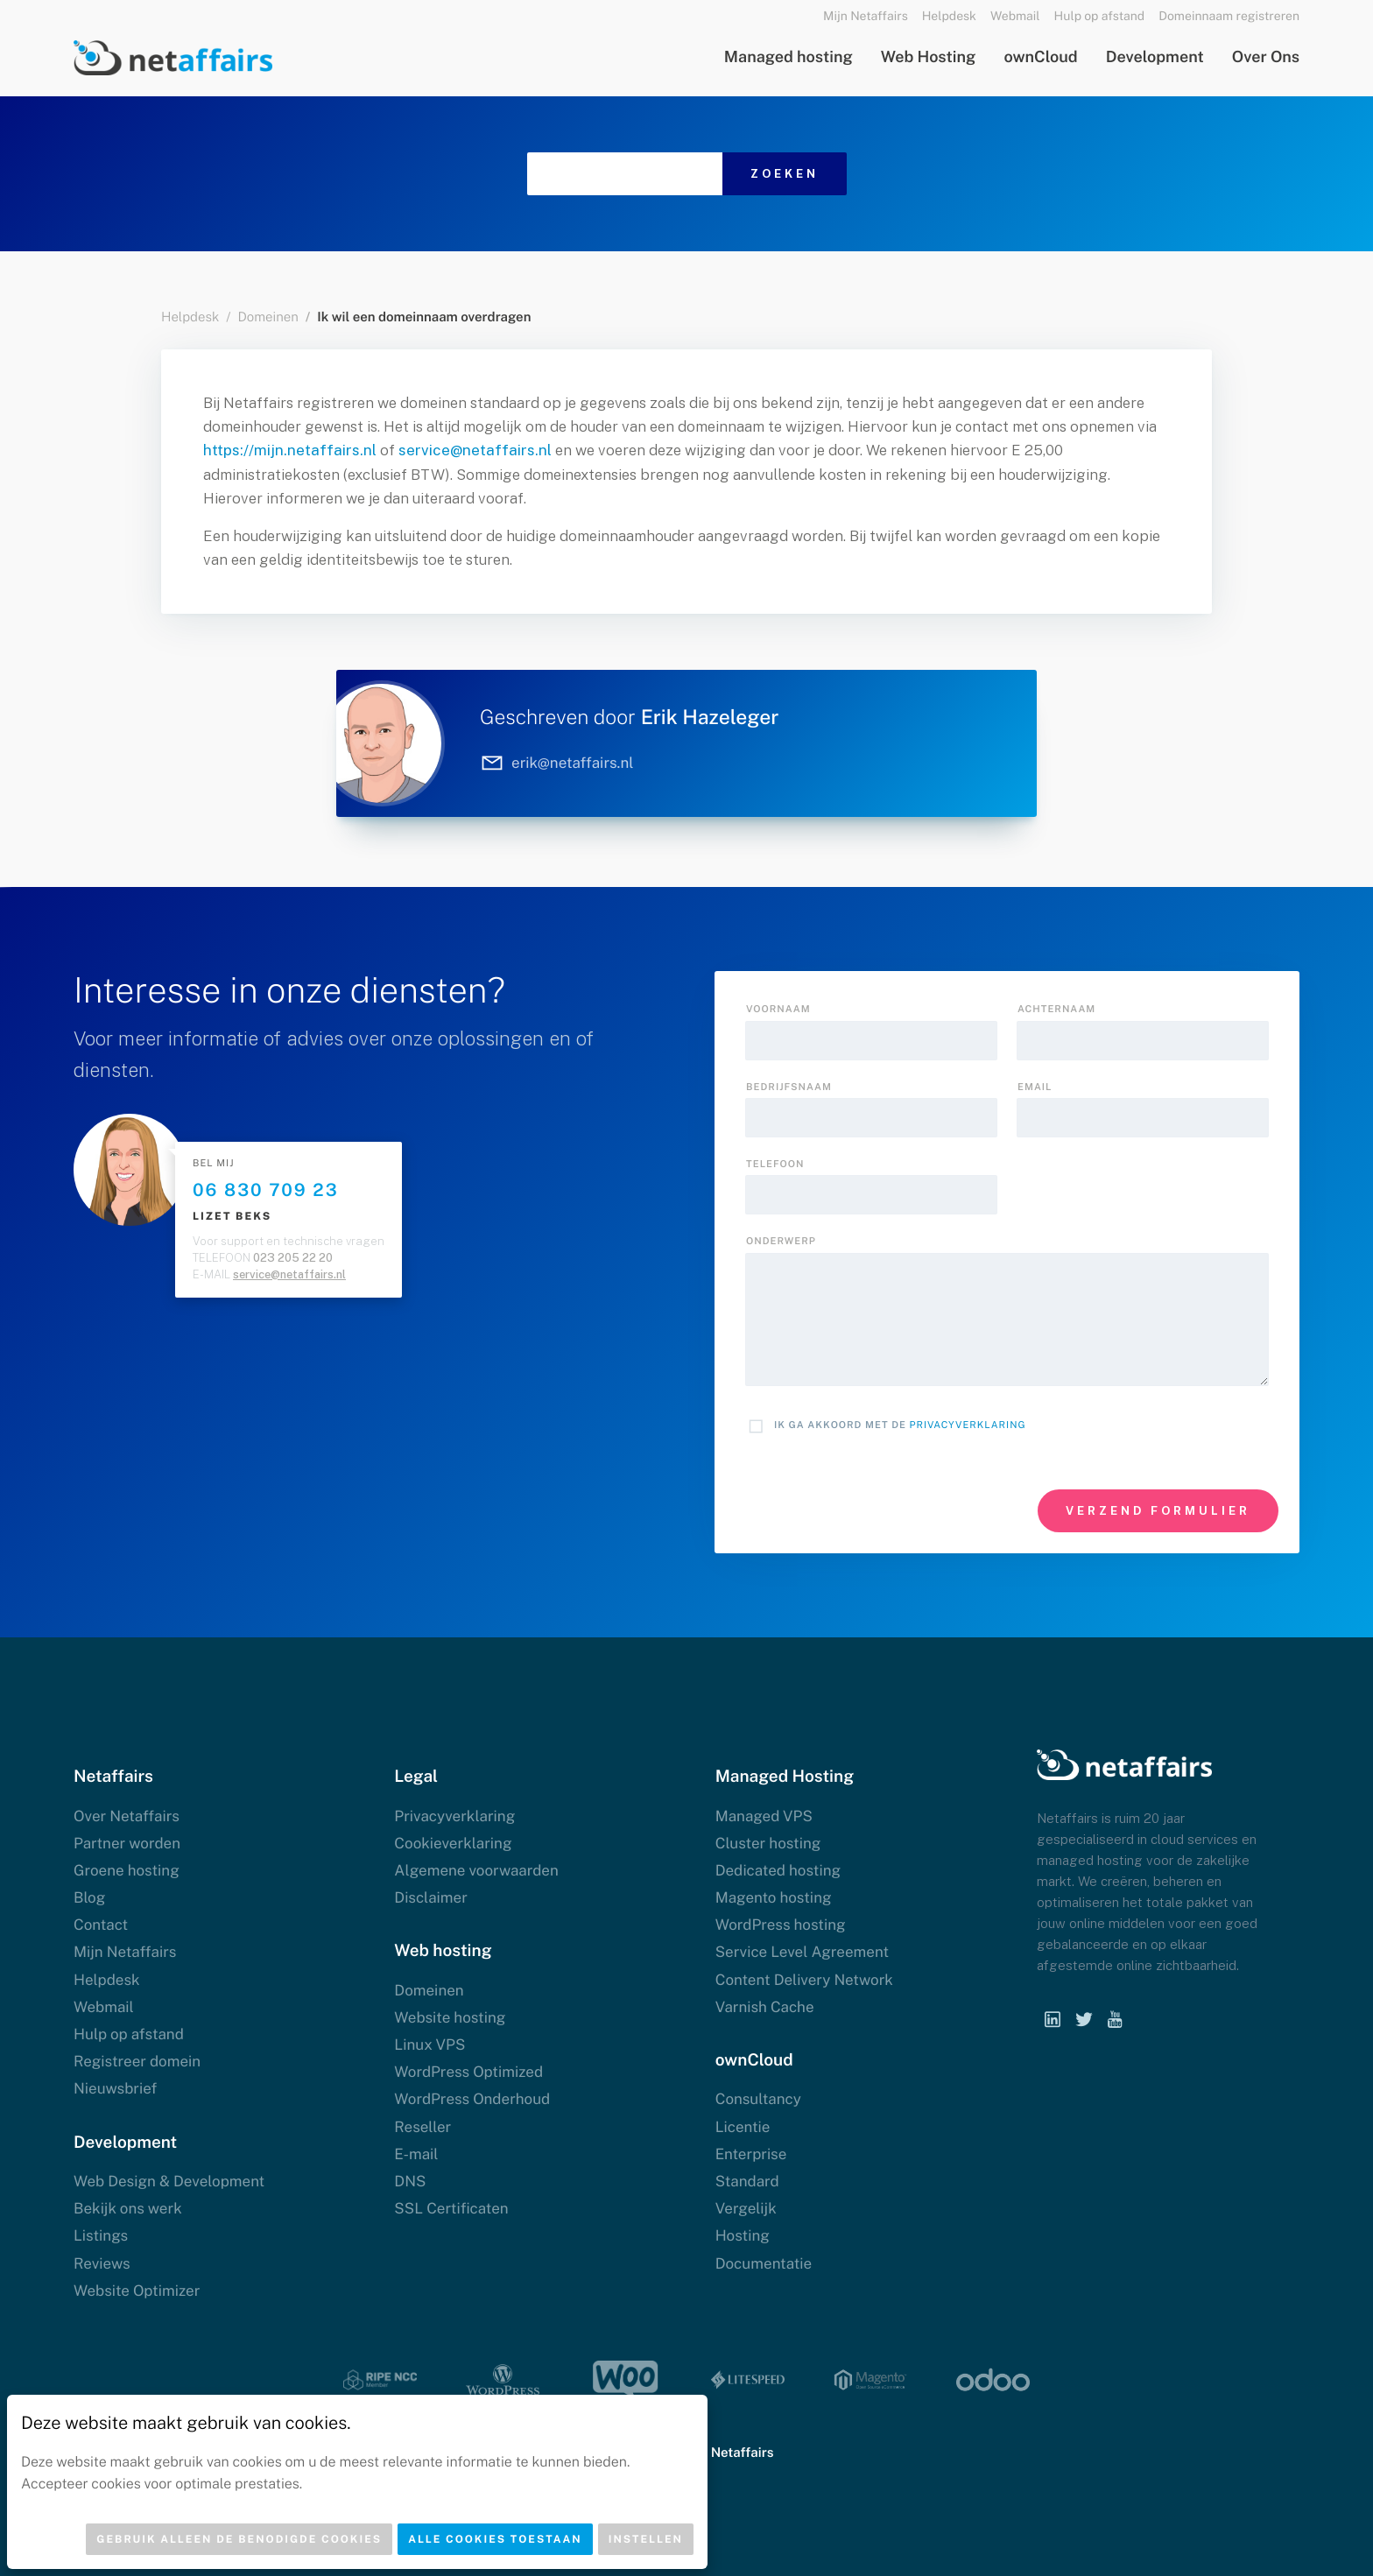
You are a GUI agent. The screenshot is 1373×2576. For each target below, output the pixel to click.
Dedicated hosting (778, 1870)
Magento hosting (773, 1897)
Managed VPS (764, 1816)
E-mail (416, 2154)
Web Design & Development (169, 2181)
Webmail (1015, 17)
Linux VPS (429, 2044)
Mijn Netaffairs (865, 17)
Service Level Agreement (802, 1951)
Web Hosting (928, 57)
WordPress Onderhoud (472, 2099)
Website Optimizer (137, 2290)
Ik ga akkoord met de (900, 1425)
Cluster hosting (768, 1843)
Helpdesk (949, 17)
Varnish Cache (764, 2007)
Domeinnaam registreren (1228, 17)
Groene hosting (127, 1870)
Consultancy (758, 2099)
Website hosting (449, 2017)
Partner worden (127, 1843)
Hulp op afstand (1099, 17)
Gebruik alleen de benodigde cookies (239, 2539)
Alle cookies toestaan (495, 2539)
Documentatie (763, 2263)
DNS (410, 2181)
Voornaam (778, 1009)
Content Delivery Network (804, 1979)
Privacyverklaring (968, 1425)
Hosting (742, 2235)
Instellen (646, 2539)
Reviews (102, 2263)
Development (1155, 57)
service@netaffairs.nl (475, 450)
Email (1034, 1087)
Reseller (422, 2127)
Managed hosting (788, 57)
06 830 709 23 (266, 1189)
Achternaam (1056, 1009)
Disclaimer (431, 1897)
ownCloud (1040, 57)
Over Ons (1265, 57)
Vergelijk (746, 2208)
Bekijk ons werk (128, 2208)
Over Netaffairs (127, 1816)
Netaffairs (742, 2453)
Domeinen (267, 317)
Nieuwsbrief (115, 2088)
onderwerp (781, 1241)
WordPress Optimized (468, 2071)
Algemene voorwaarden (476, 1870)
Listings (101, 2235)
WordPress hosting (780, 1924)
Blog (89, 1897)
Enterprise (751, 2154)
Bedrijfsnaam (789, 1087)
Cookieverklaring (452, 1843)
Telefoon (775, 1164)
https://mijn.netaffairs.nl (290, 450)
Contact (101, 1924)
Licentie (743, 2127)
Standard (747, 2181)
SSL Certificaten (451, 2208)
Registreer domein (137, 2061)
